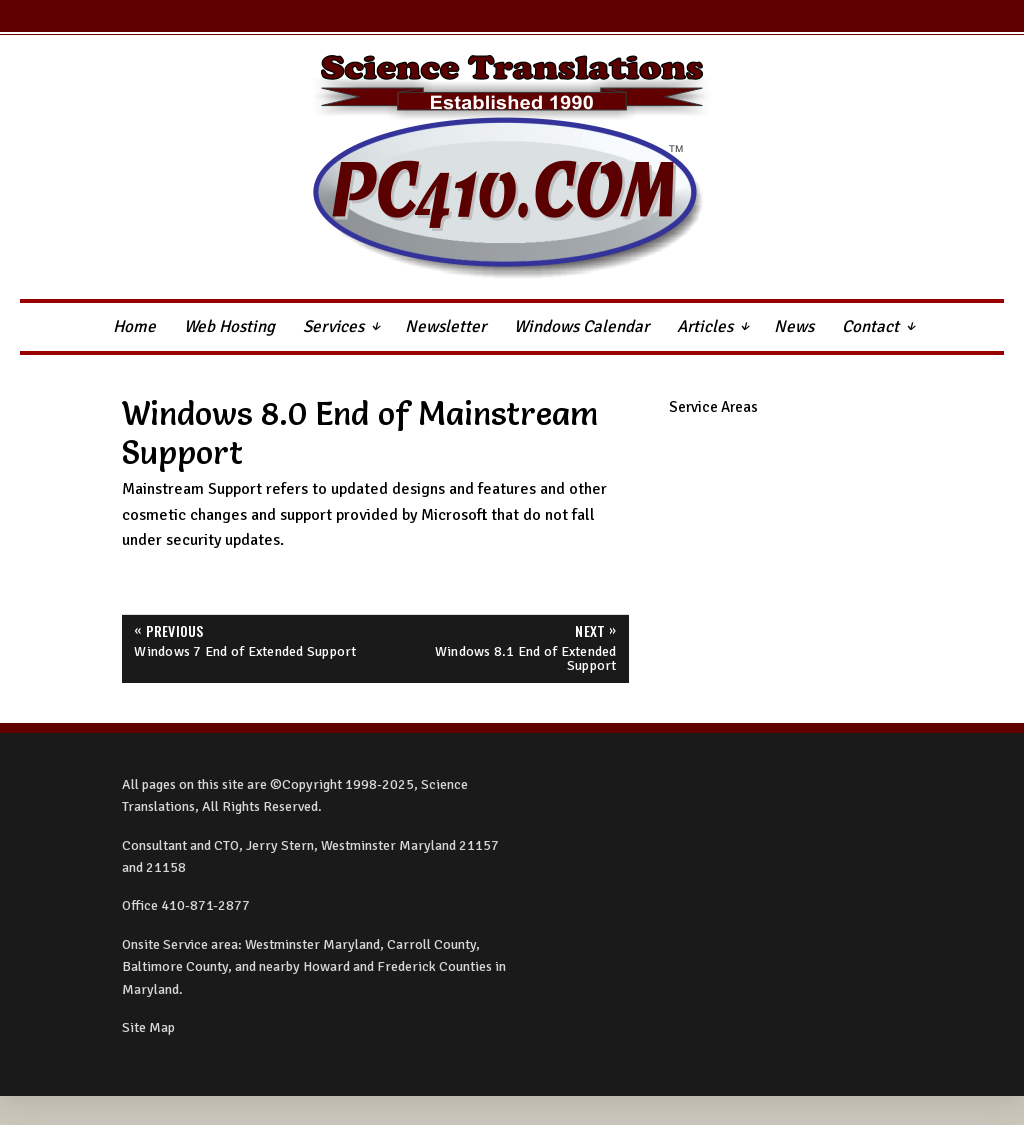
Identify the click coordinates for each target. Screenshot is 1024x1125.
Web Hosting (229, 326)
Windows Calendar (581, 326)
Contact (870, 326)
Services (333, 326)
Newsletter (445, 326)
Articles (705, 326)
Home (134, 326)
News (794, 326)
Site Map (148, 1027)
